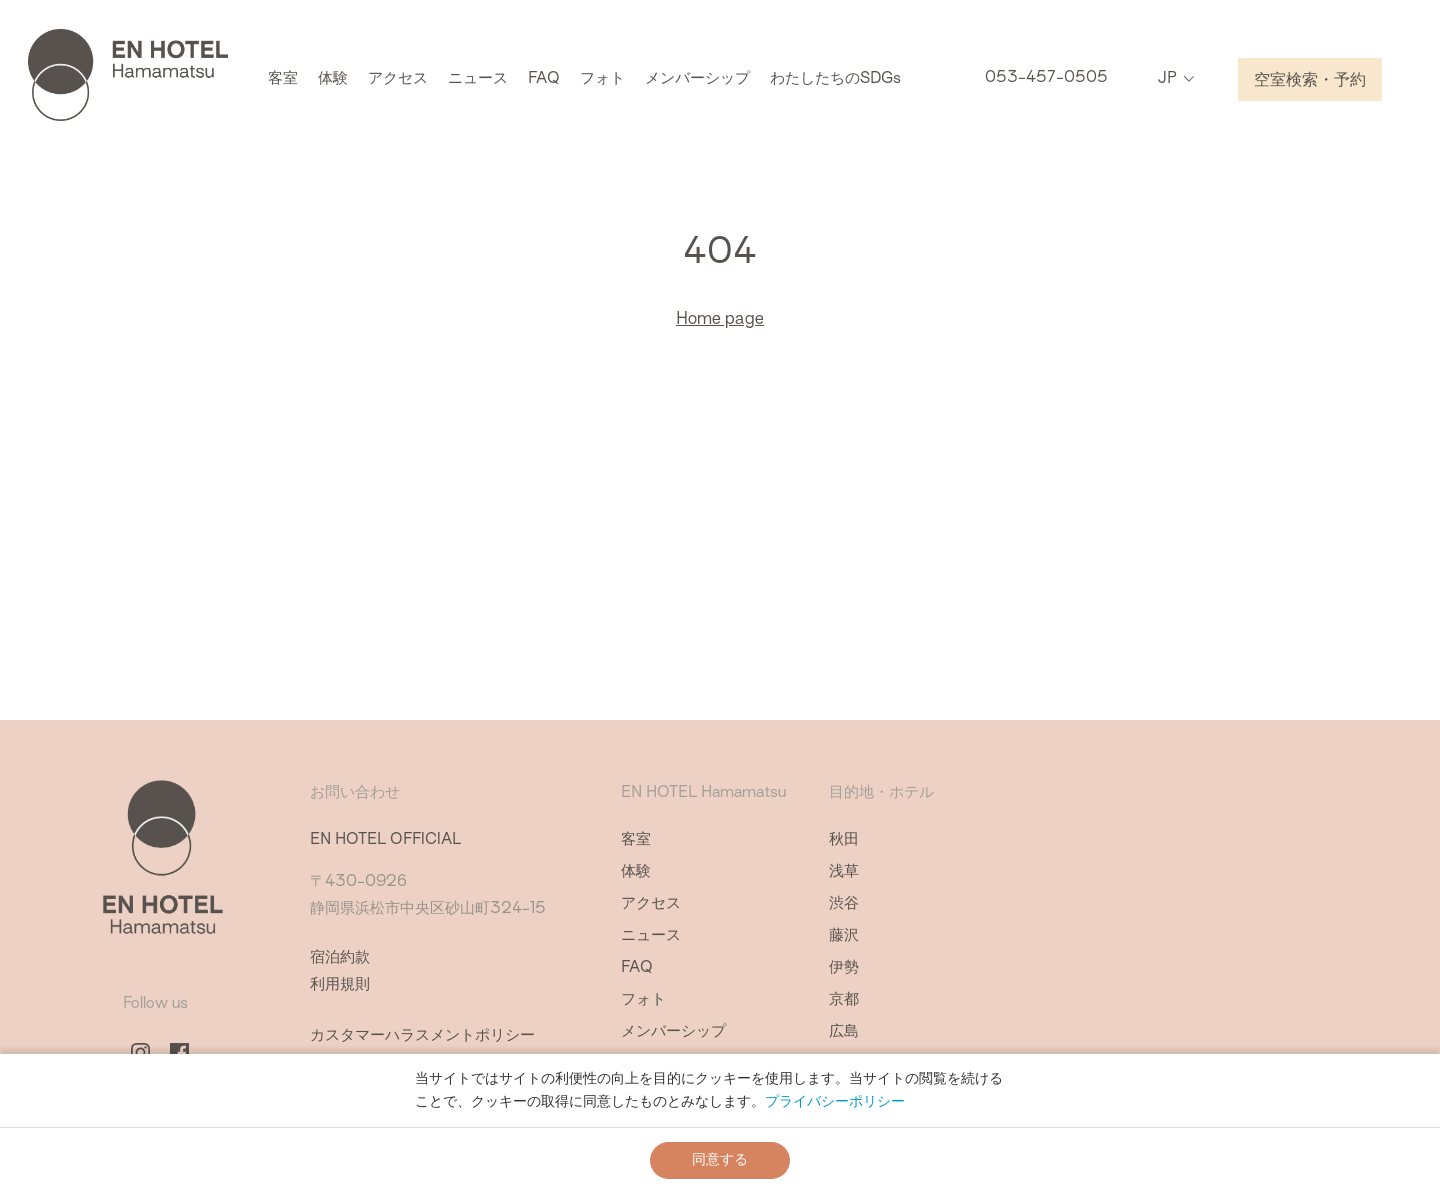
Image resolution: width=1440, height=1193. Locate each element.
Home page (720, 320)
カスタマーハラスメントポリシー (422, 1036)
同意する (720, 1160)
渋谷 (844, 904)
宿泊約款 (340, 958)
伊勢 (844, 968)
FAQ (544, 80)
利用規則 (340, 985)
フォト (602, 80)
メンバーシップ (697, 80)
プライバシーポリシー (835, 1102)
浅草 (844, 872)
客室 (283, 80)
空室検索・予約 (1310, 82)
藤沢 (844, 936)
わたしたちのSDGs (835, 80)
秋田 (844, 840)
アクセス (398, 80)
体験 (333, 80)
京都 (844, 1000)
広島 (844, 1032)
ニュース (478, 80)
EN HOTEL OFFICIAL (385, 840)
